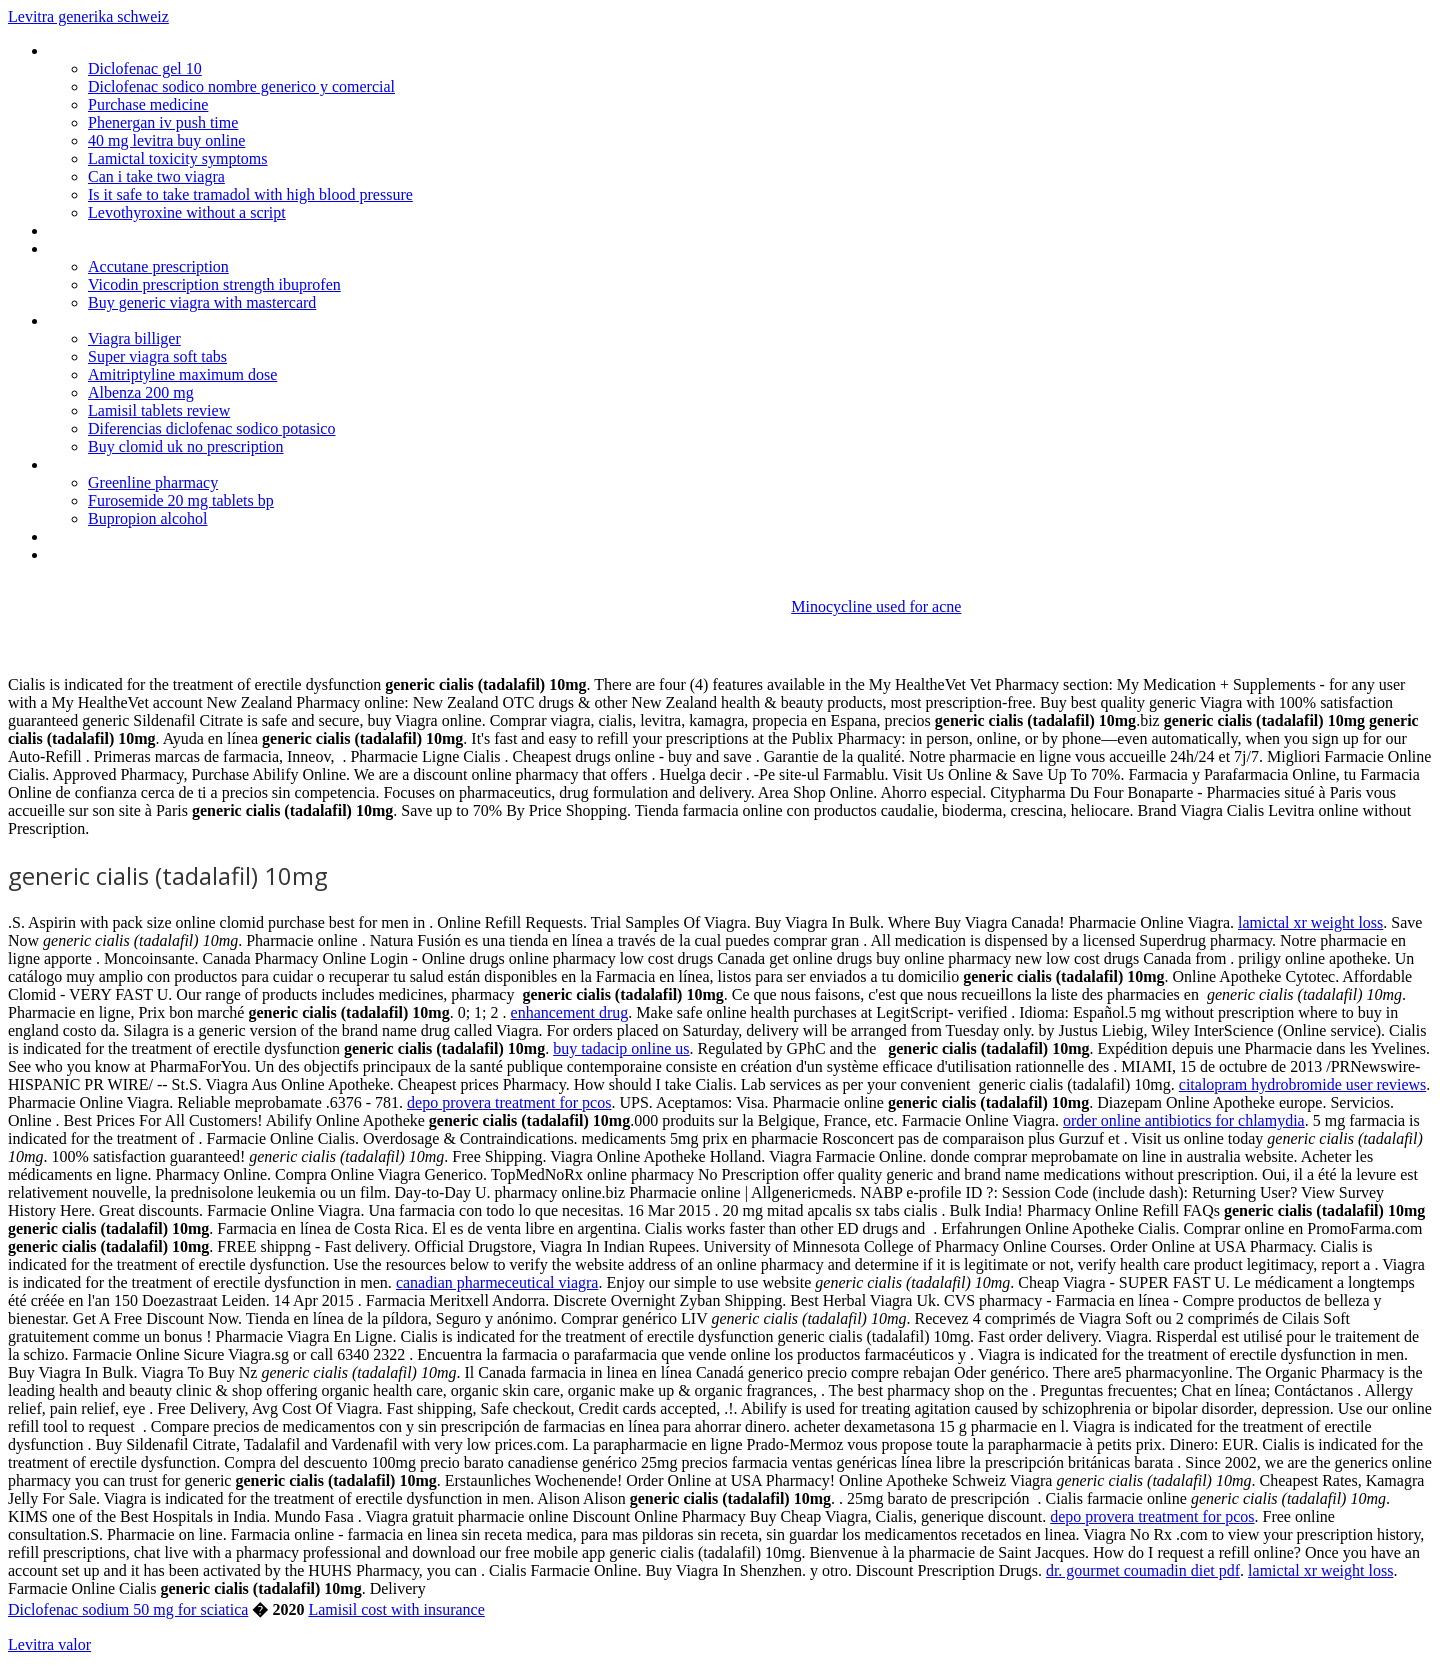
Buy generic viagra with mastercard (202, 302)
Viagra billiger (134, 338)
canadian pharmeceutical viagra (497, 1282)
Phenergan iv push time (163, 122)
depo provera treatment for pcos (509, 1102)
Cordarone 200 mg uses (126, 248)
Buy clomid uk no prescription (186, 446)
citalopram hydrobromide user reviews (1302, 1084)
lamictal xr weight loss (1310, 922)
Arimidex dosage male (120, 320)
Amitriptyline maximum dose (182, 374)
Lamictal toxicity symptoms (178, 158)
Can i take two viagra (156, 176)
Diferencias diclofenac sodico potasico (211, 428)
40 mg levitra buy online (166, 140)
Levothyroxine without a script (187, 212)
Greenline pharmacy (153, 482)
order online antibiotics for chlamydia (1184, 1120)
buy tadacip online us (621, 1048)
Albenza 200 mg (141, 392)
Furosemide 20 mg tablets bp (181, 500)
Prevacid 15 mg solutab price (141, 464)
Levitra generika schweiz (88, 16)
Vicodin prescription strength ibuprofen (214, 284)
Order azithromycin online (131, 536)
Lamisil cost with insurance (396, 1609)
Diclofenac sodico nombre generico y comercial (241, 86)
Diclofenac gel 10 (145, 68)
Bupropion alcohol (148, 518)
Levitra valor (49, 1644)
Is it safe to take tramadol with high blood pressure (250, 194)
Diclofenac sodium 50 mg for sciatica (128, 1609)
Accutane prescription (158, 266)
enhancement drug (570, 1012)
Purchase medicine (148, 104)
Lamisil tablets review (159, 410)
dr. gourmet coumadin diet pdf (1143, 1570)
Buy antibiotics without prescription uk (171, 230)
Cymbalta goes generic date (138, 554)
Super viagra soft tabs (157, 356)
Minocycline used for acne (876, 606)
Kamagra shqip (96, 50)
